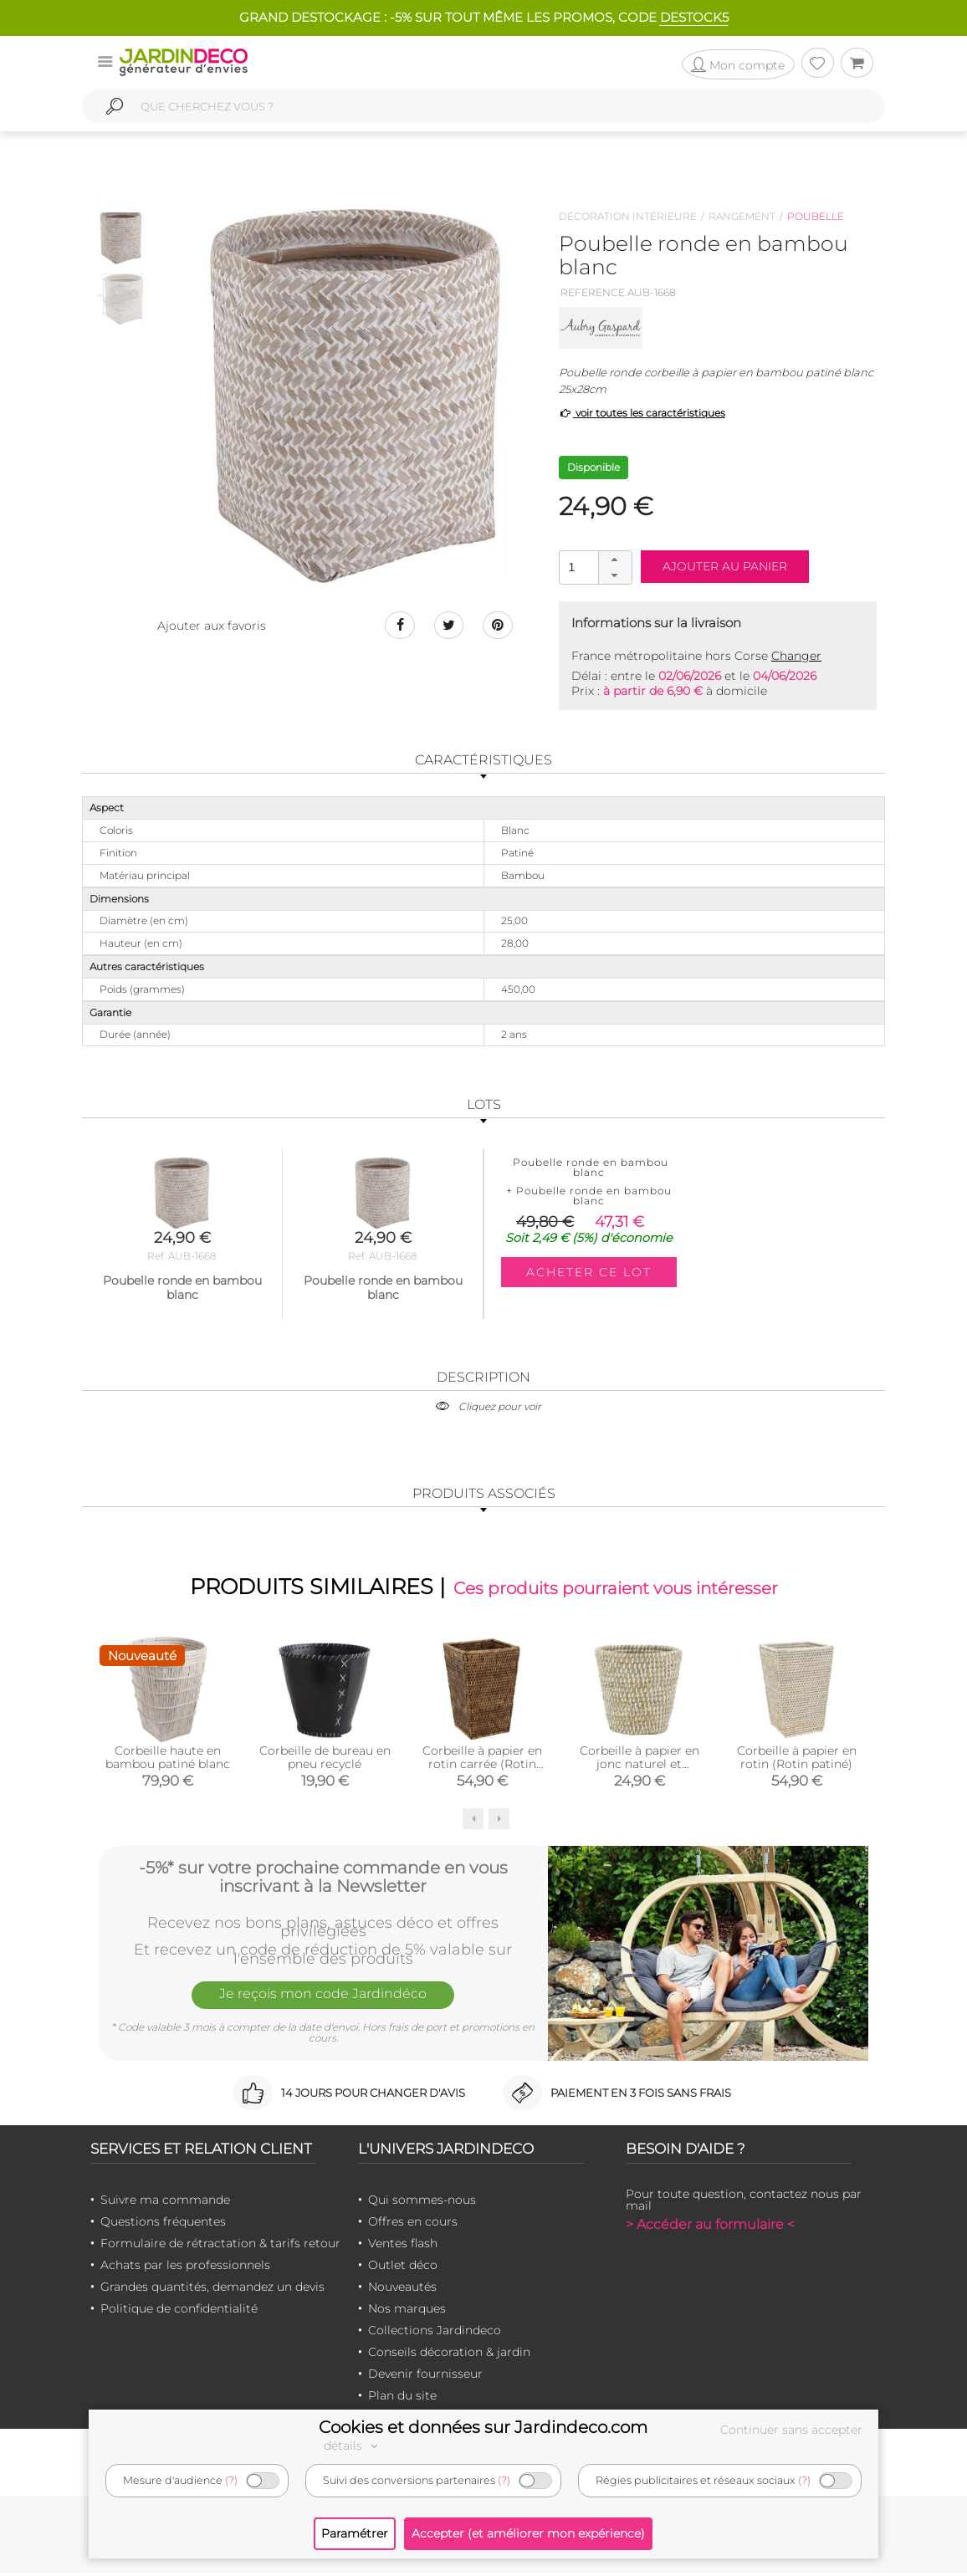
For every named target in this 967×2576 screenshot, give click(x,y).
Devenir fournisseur (425, 2376)
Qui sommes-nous (422, 2203)
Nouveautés (402, 2289)
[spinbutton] (594, 566)
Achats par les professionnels (185, 2268)
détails (353, 2445)
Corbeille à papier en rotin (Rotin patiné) (797, 1760)
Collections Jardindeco (434, 2333)
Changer (796, 655)
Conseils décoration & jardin (449, 2355)
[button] (615, 559)
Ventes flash (402, 2246)
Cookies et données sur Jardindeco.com (483, 2427)
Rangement (742, 216)
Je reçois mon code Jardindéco (323, 2000)
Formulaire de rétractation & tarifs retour (220, 2246)
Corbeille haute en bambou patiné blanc (167, 1760)
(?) (231, 2480)
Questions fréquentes (163, 2224)
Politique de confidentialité (179, 2311)
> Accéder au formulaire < (710, 2228)
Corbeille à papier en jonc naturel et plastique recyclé (639, 1767)
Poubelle (815, 216)
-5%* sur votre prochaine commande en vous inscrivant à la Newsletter (323, 1877)
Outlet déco (402, 2268)
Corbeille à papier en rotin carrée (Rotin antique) (482, 1767)
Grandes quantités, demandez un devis (212, 2289)
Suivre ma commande (165, 2203)
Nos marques (407, 2311)
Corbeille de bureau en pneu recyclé (325, 1760)
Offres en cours (413, 2224)
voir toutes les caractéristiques (642, 412)
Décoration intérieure (628, 216)
